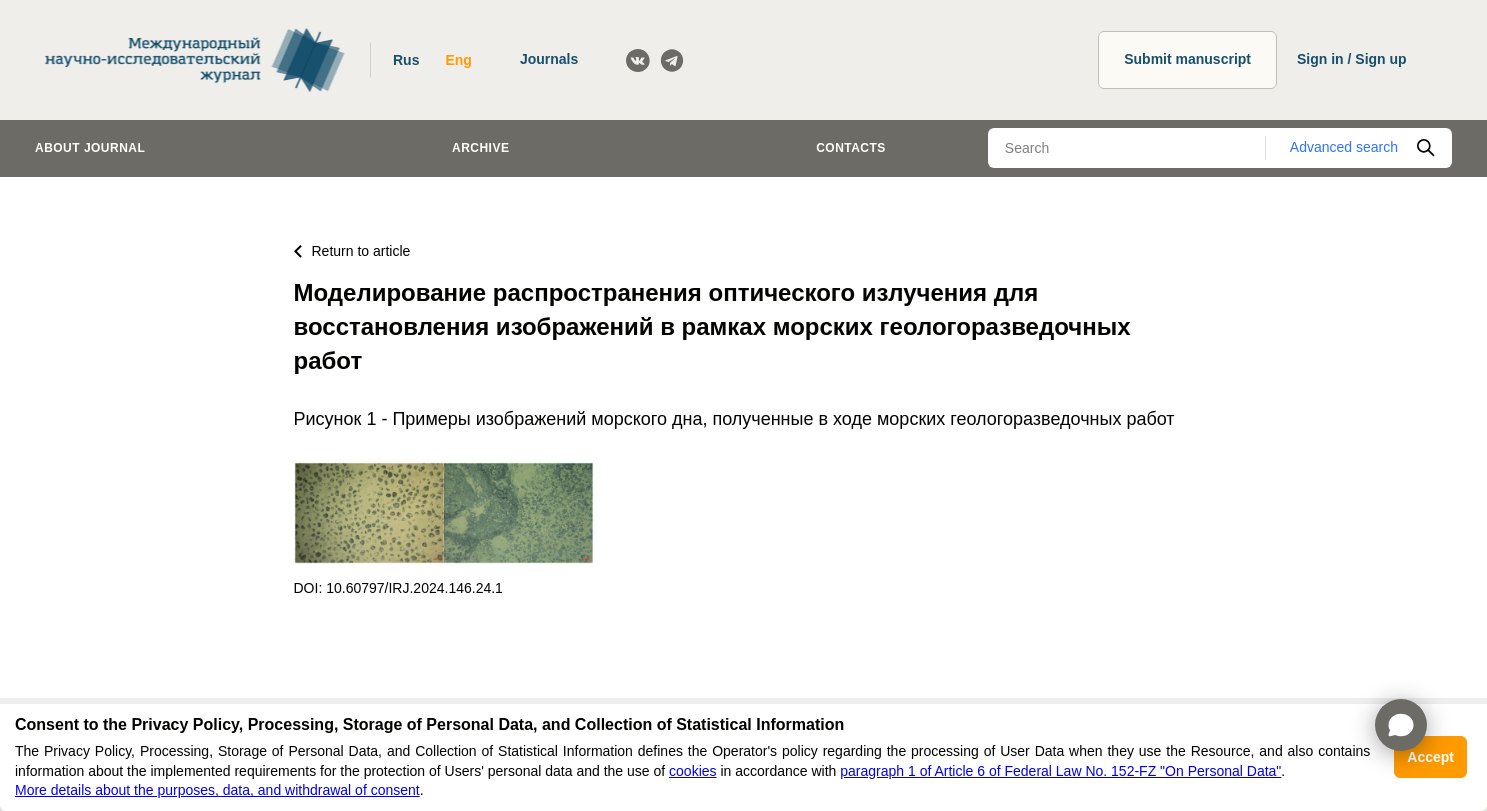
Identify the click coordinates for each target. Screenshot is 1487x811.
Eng (458, 60)
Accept (1430, 757)
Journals (549, 59)
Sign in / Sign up (1352, 59)
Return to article (352, 251)
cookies (692, 771)
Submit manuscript (1187, 59)
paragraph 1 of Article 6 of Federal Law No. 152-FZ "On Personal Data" (1060, 771)
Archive (480, 148)
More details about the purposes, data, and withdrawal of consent (217, 790)
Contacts (851, 148)
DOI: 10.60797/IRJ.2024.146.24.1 (398, 588)
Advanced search (1344, 147)
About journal (90, 148)
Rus (406, 60)
